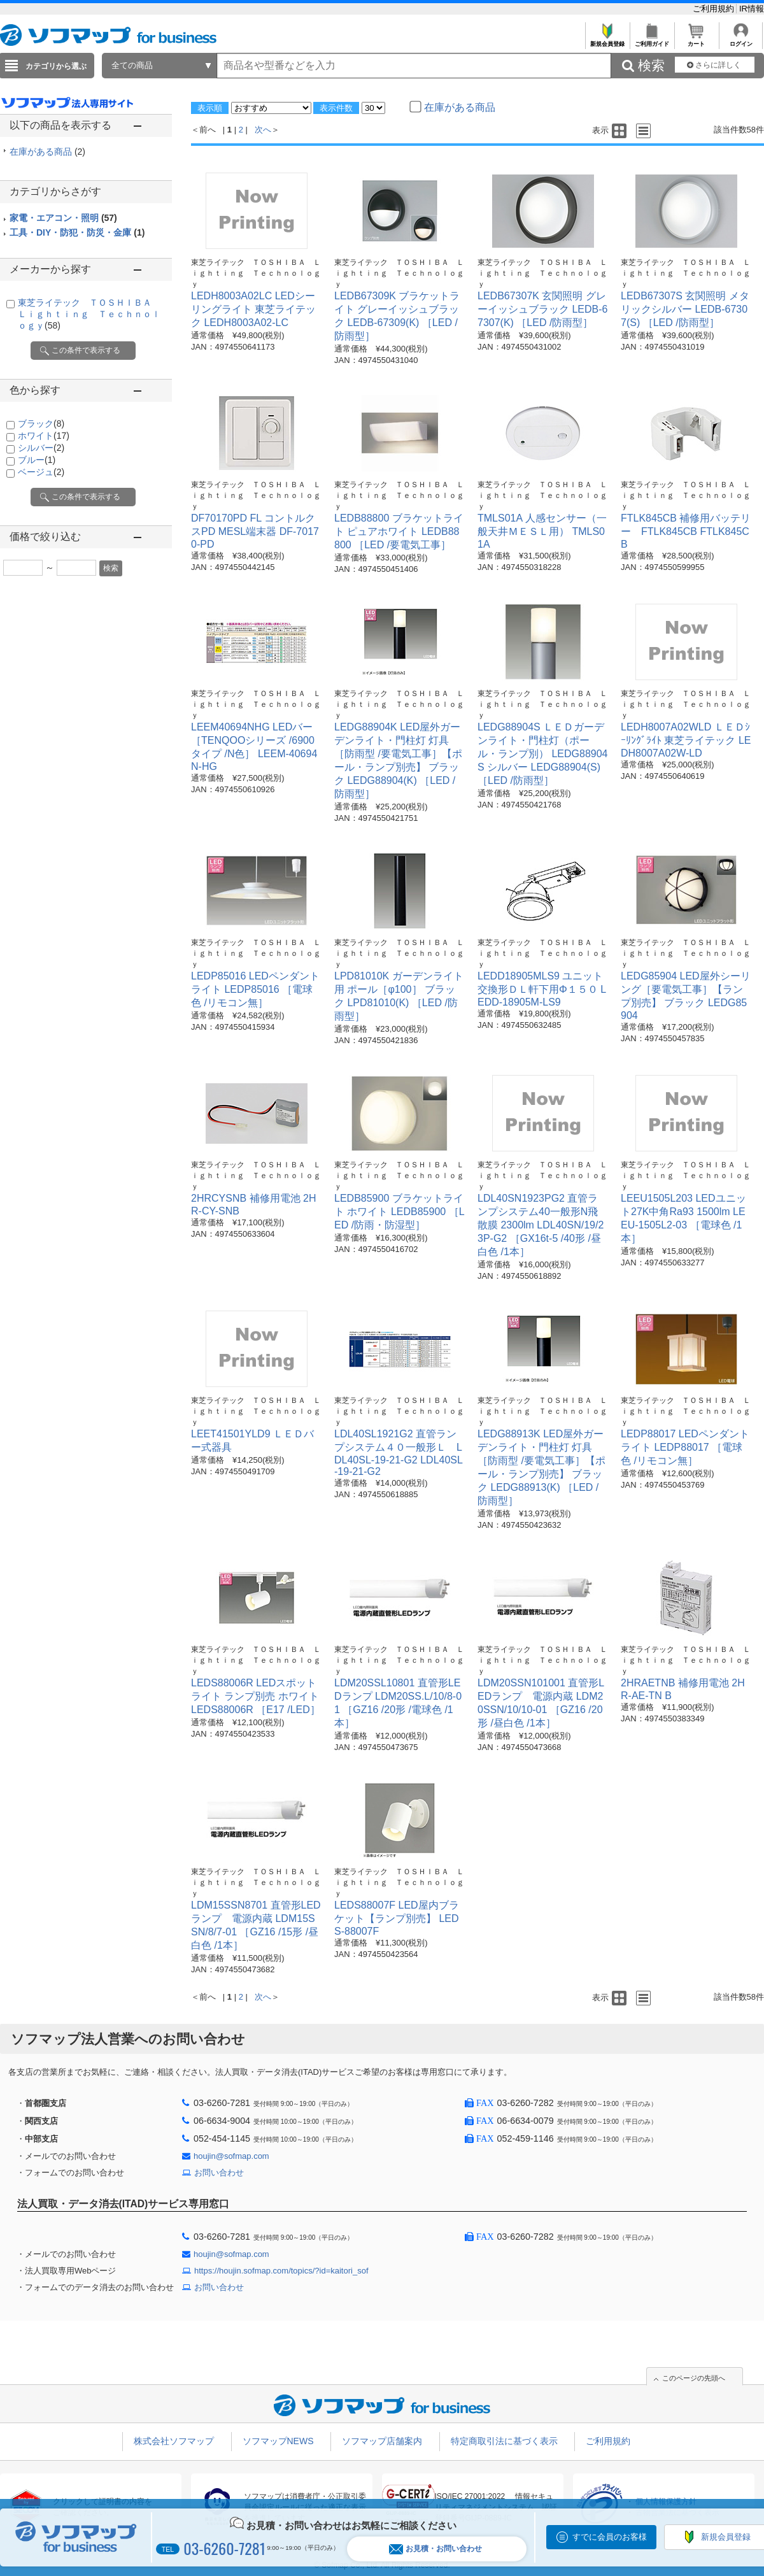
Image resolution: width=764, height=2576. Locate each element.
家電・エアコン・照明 (63, 218)
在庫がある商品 (47, 151)
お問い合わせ (219, 2172)
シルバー (41, 448)
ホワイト (43, 436)
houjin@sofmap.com (231, 2156)
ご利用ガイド (651, 40)
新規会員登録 (607, 40)
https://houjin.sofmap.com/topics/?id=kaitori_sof (281, 2270)
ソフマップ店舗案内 (382, 2441)
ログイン (740, 40)
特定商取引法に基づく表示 (504, 2441)
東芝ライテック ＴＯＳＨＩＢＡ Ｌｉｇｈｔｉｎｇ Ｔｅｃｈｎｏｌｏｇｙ (89, 314)
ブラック (41, 423)
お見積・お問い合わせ (435, 2549)
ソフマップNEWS (278, 2441)
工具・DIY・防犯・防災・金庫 (77, 232)
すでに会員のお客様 (609, 2537)
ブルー (36, 460)
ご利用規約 (715, 8)
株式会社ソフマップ (174, 2441)
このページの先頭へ (693, 2378)
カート (696, 40)
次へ (263, 129)
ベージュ (41, 472)
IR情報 (751, 8)
